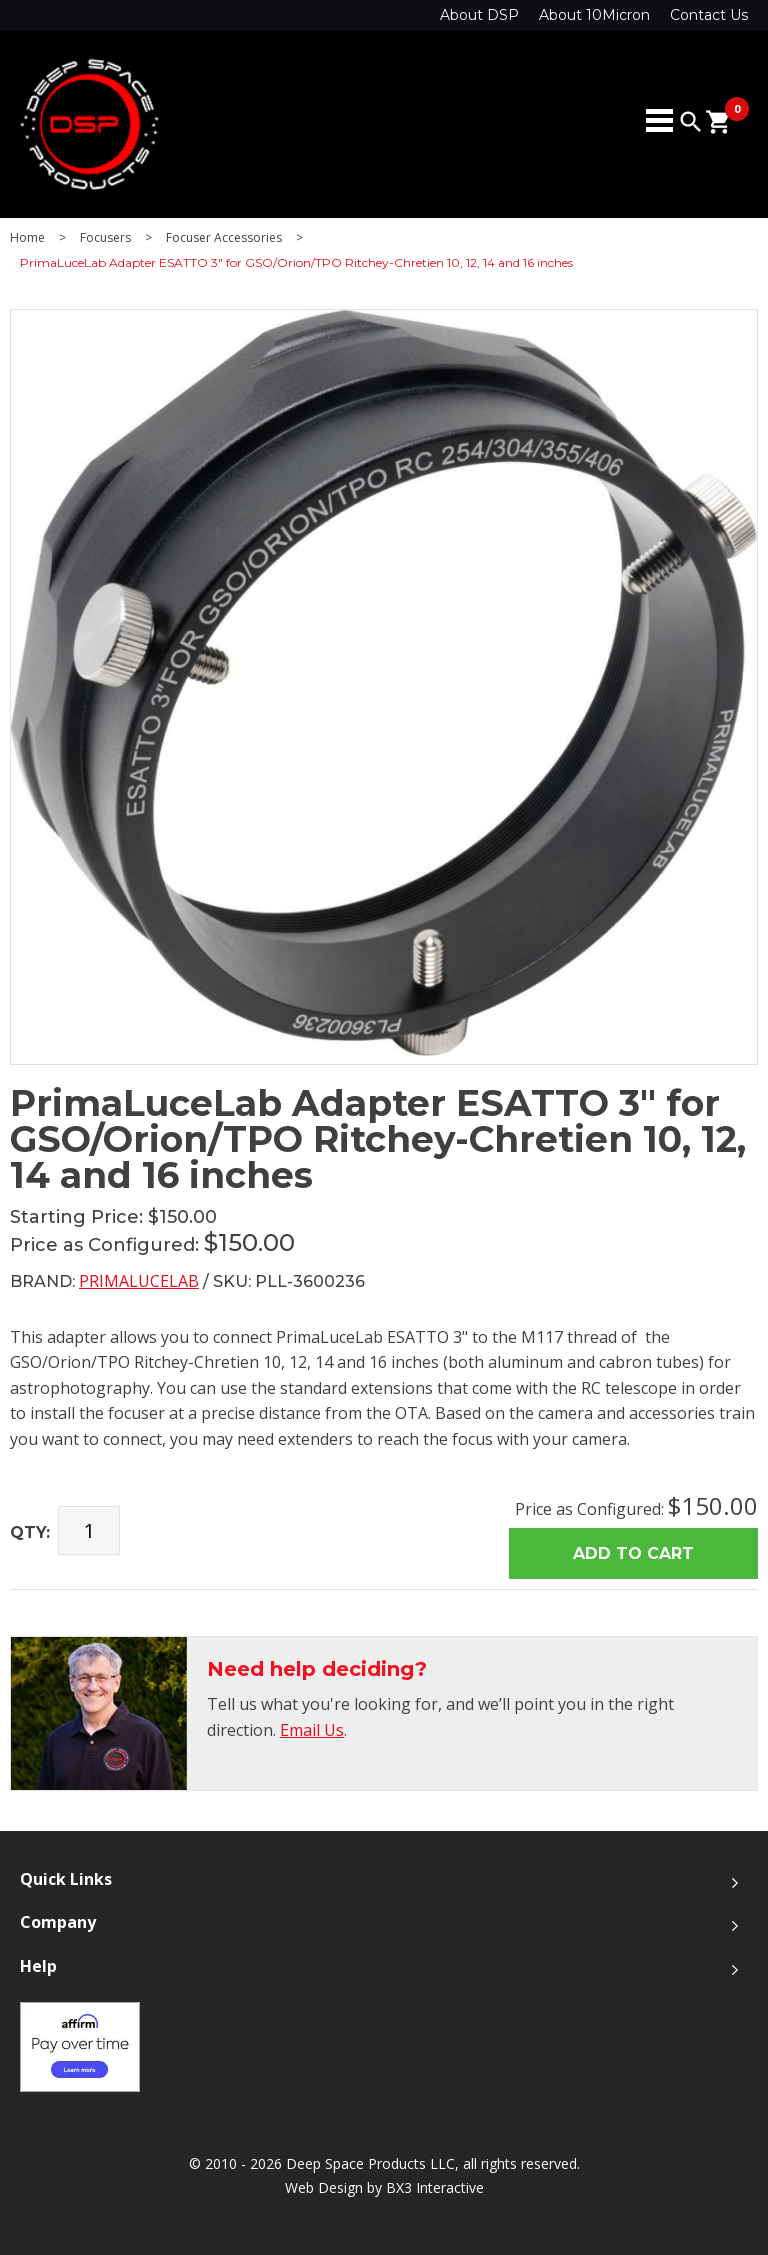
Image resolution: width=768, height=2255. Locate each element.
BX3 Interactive (435, 2187)
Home (27, 238)
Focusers (105, 238)
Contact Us (709, 15)
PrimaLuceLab (139, 1281)
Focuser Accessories (224, 238)
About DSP (479, 15)
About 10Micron (594, 15)
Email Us (312, 1730)
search (691, 122)
